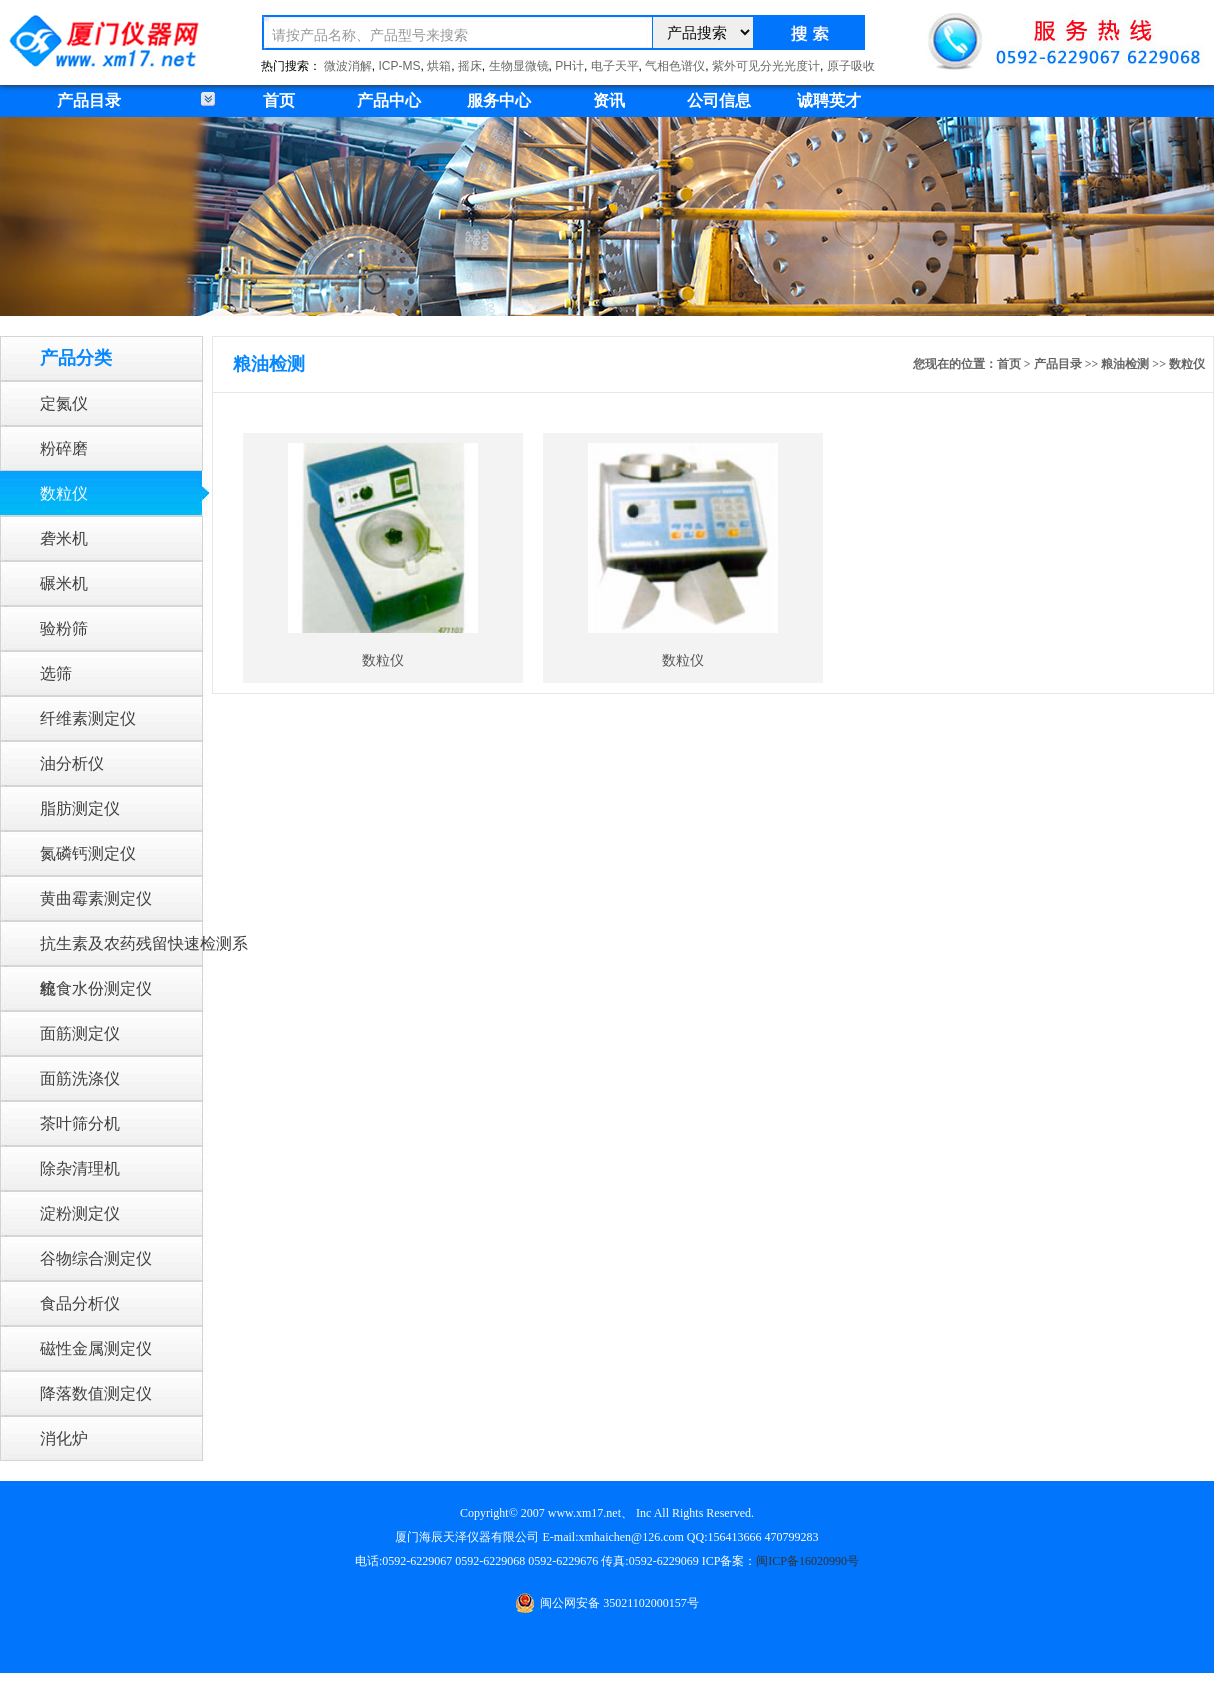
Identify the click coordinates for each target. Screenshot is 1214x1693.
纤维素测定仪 (88, 718)
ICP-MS (400, 66)
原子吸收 (851, 66)
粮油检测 (1125, 364)
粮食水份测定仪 (96, 988)
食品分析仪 (80, 1303)
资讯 (609, 100)
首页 (279, 100)
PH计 (569, 66)
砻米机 (64, 538)
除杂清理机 (80, 1168)
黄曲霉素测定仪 (96, 898)
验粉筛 (64, 628)
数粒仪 (64, 493)
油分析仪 (72, 763)
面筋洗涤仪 (80, 1078)
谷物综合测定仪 (96, 1258)
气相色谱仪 (675, 66)
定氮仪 (64, 403)
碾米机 (64, 583)
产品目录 (1058, 364)
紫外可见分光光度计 (766, 66)
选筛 (56, 673)
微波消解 (348, 66)
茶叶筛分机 (80, 1123)
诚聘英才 (829, 100)
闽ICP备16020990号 (807, 1561)
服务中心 (499, 100)
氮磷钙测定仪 (88, 853)
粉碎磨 (64, 448)
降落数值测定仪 (96, 1393)
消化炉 (64, 1438)
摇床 (470, 66)
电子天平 (615, 66)
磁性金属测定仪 (96, 1348)
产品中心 (389, 100)
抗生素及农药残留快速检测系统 (144, 950)
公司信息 (719, 100)
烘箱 (439, 66)
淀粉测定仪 (80, 1213)
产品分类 (76, 358)
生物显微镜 (519, 66)
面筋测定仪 (80, 1033)
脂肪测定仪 (80, 808)
